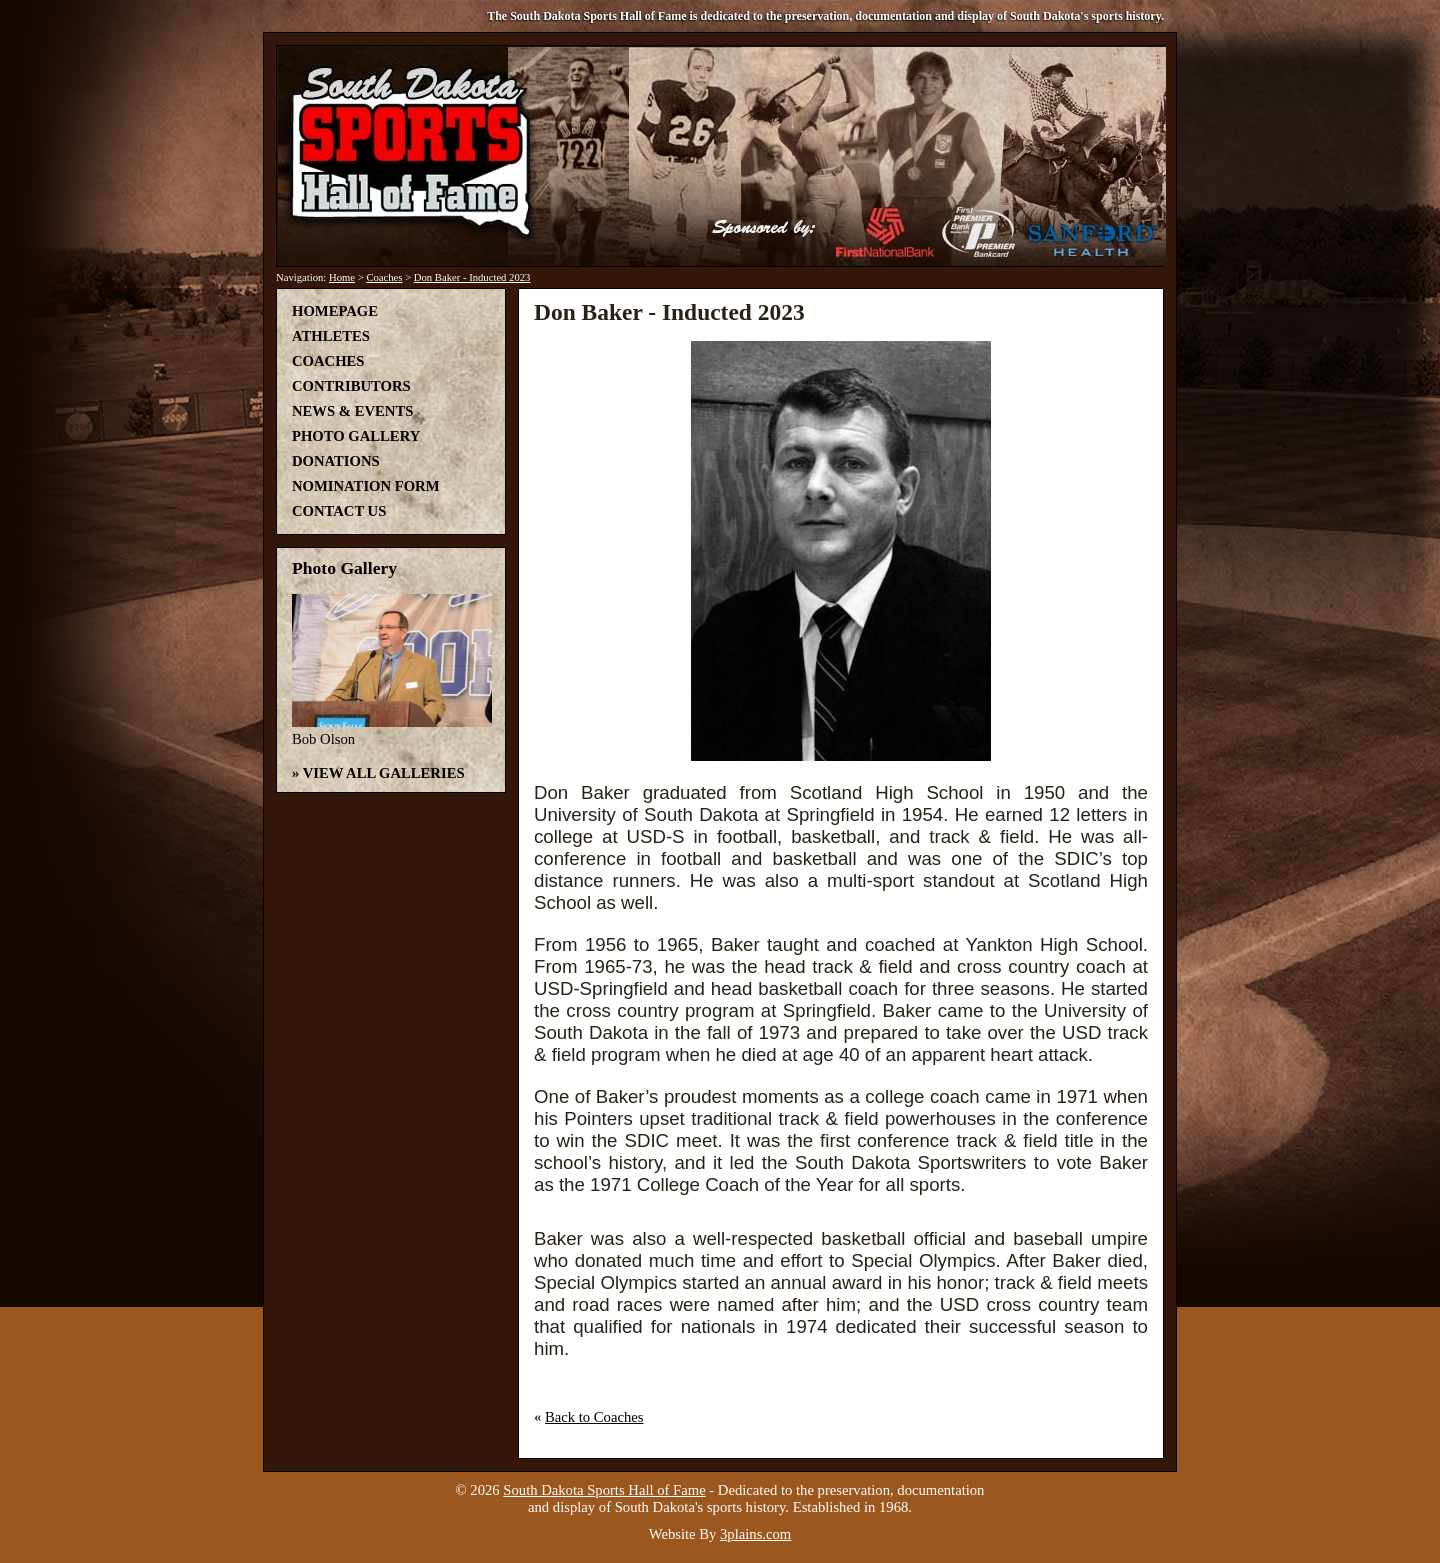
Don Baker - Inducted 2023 (472, 277)
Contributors (351, 386)
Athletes (331, 336)
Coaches (384, 277)
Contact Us (339, 511)
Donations (336, 461)
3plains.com (755, 1534)
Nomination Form (366, 486)
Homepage (335, 311)
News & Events (352, 411)
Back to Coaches (594, 1417)
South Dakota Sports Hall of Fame (604, 1490)
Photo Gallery (356, 436)
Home (342, 277)
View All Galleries (384, 773)
